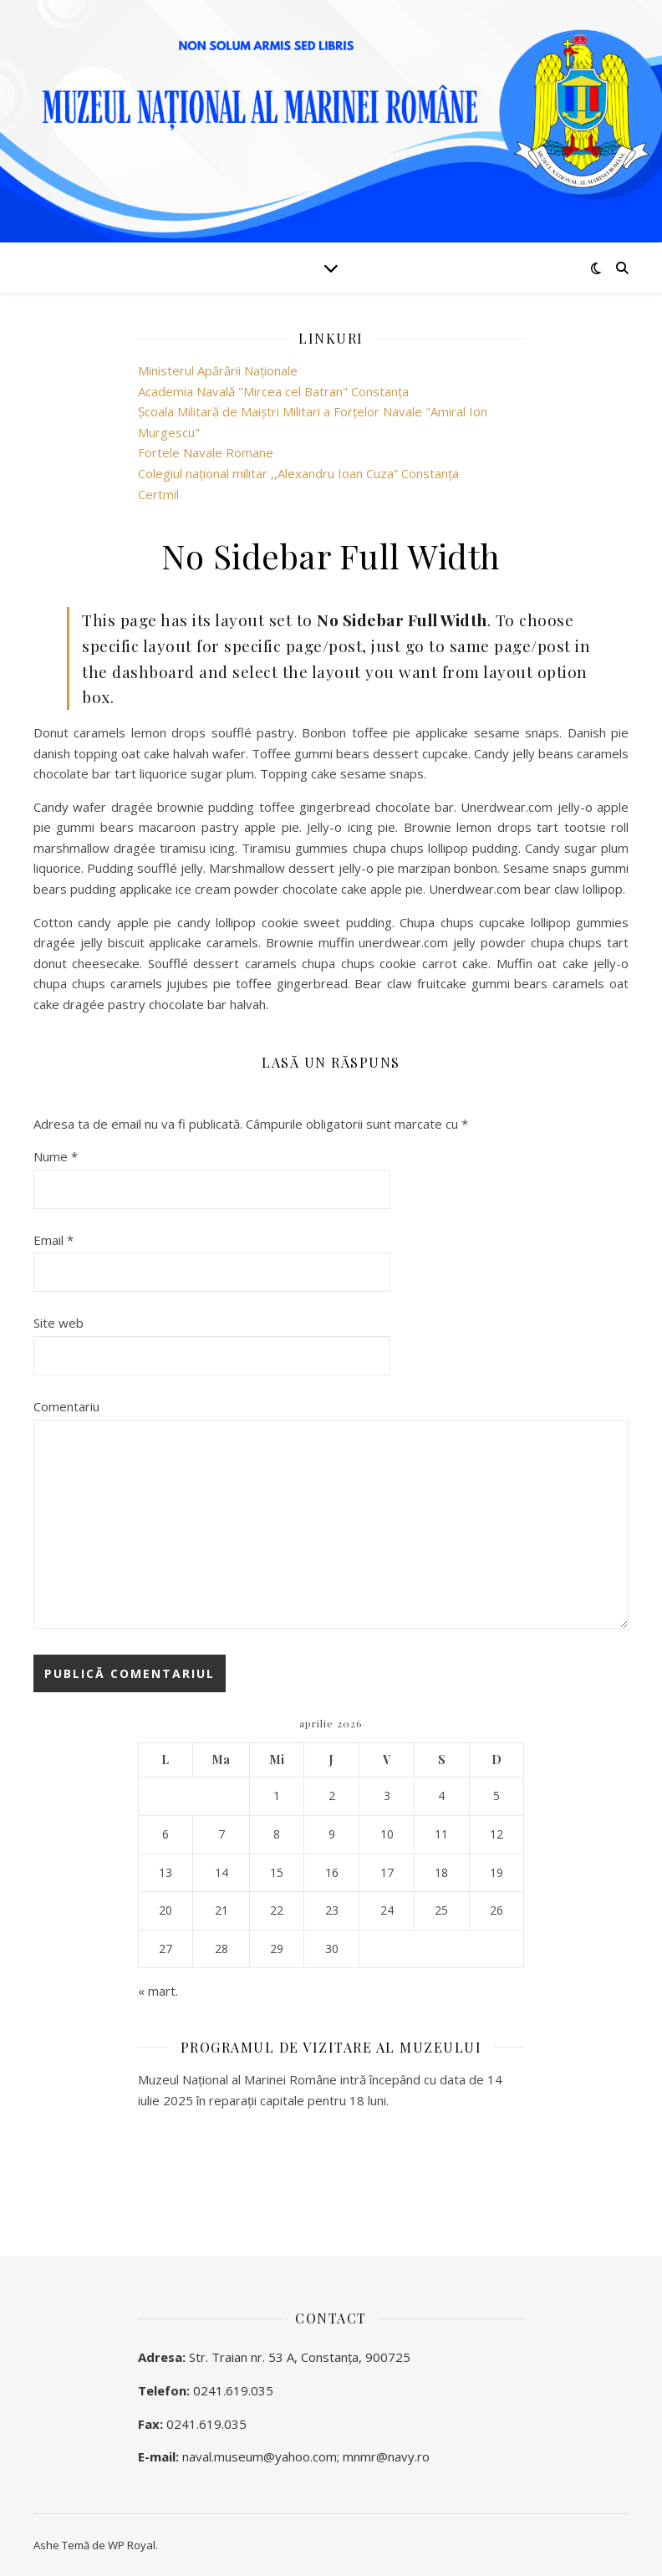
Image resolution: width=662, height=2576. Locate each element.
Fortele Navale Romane (205, 452)
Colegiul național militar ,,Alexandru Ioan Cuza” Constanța (298, 473)
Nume (55, 1156)
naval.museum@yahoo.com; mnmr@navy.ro (306, 2456)
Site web (58, 1322)
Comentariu (66, 1406)
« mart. (158, 1990)
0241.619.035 (233, 2390)
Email (53, 1240)
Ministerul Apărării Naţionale (218, 370)
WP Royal (131, 2545)
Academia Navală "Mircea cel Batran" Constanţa (273, 391)
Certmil (158, 494)
